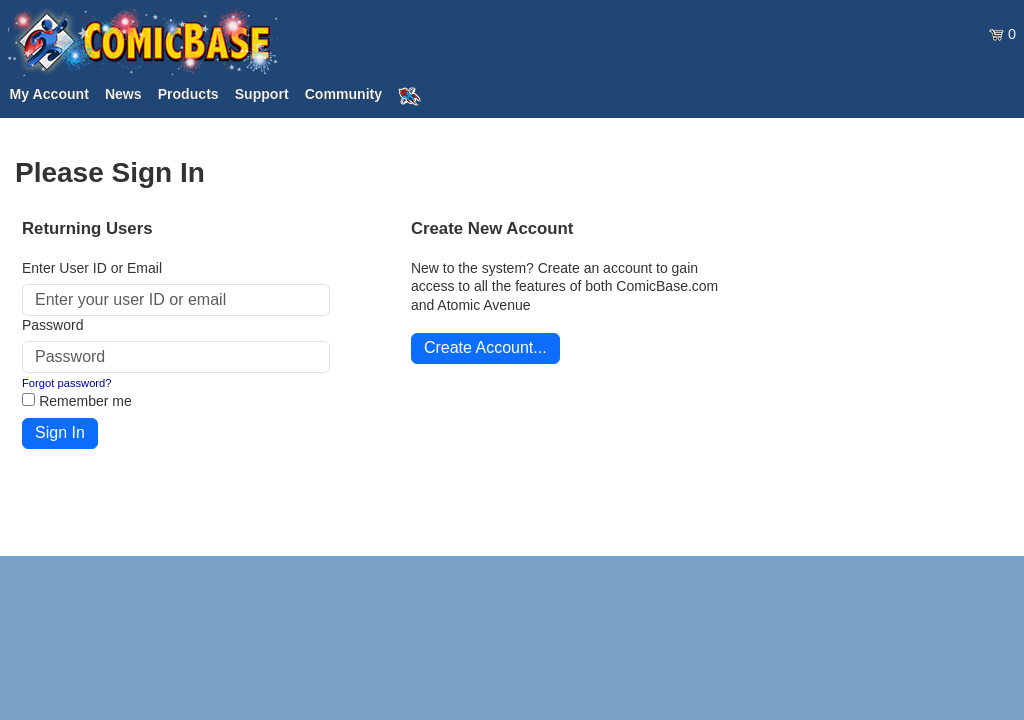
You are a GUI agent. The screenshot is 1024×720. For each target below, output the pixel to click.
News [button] (123, 94)
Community (343, 94)
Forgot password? (67, 383)
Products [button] (188, 94)
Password (52, 325)
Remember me (85, 401)
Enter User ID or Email (92, 268)
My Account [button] (49, 94)
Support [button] (262, 94)
